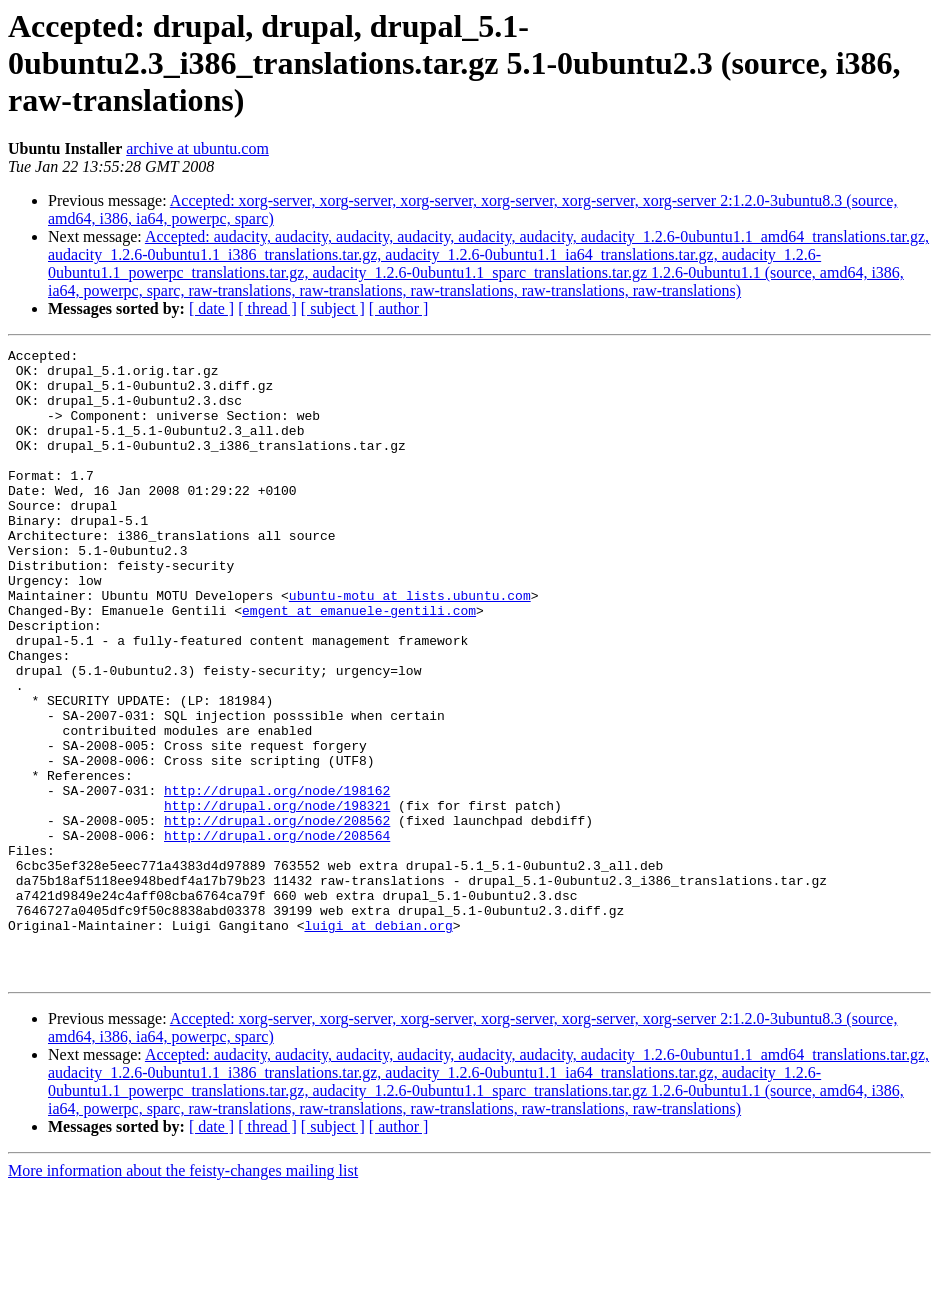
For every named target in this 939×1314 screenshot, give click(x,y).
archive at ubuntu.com (197, 148)
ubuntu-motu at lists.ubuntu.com (410, 646)
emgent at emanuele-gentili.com (359, 664)
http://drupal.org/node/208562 (277, 916)
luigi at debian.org (378, 1042)
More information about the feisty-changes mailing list (183, 1296)
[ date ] (211, 308)
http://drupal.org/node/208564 (277, 934)
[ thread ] (267, 308)
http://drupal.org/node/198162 (277, 880)
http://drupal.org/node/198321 (277, 898)
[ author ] (399, 308)
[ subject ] (333, 308)
